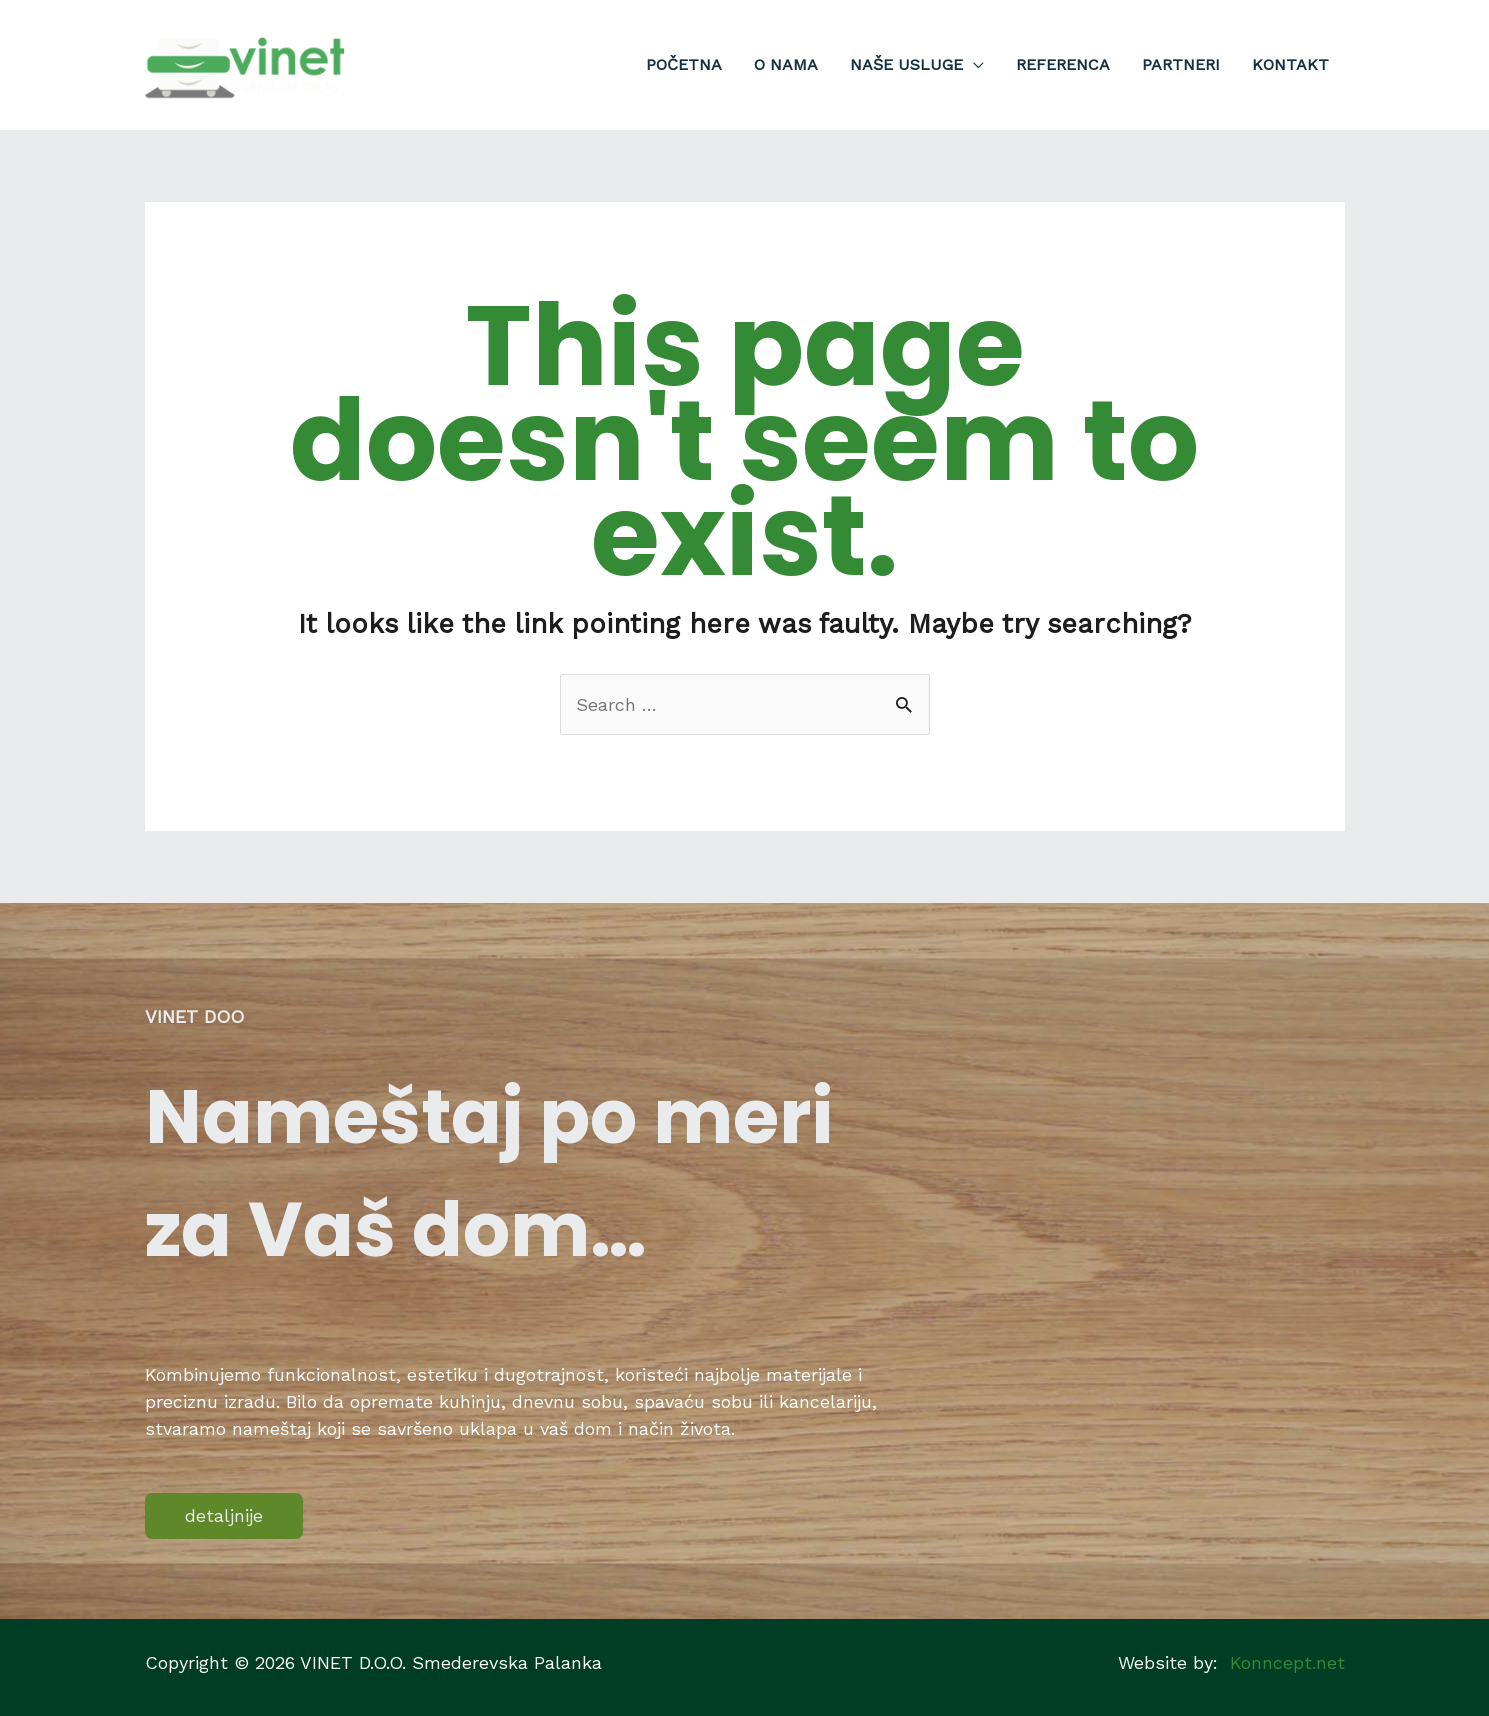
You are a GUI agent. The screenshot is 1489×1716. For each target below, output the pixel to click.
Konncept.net (1287, 1662)
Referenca (1063, 64)
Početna (684, 64)
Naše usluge (906, 64)
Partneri (1181, 64)
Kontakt (1290, 64)
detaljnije (224, 1515)
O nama (786, 64)
